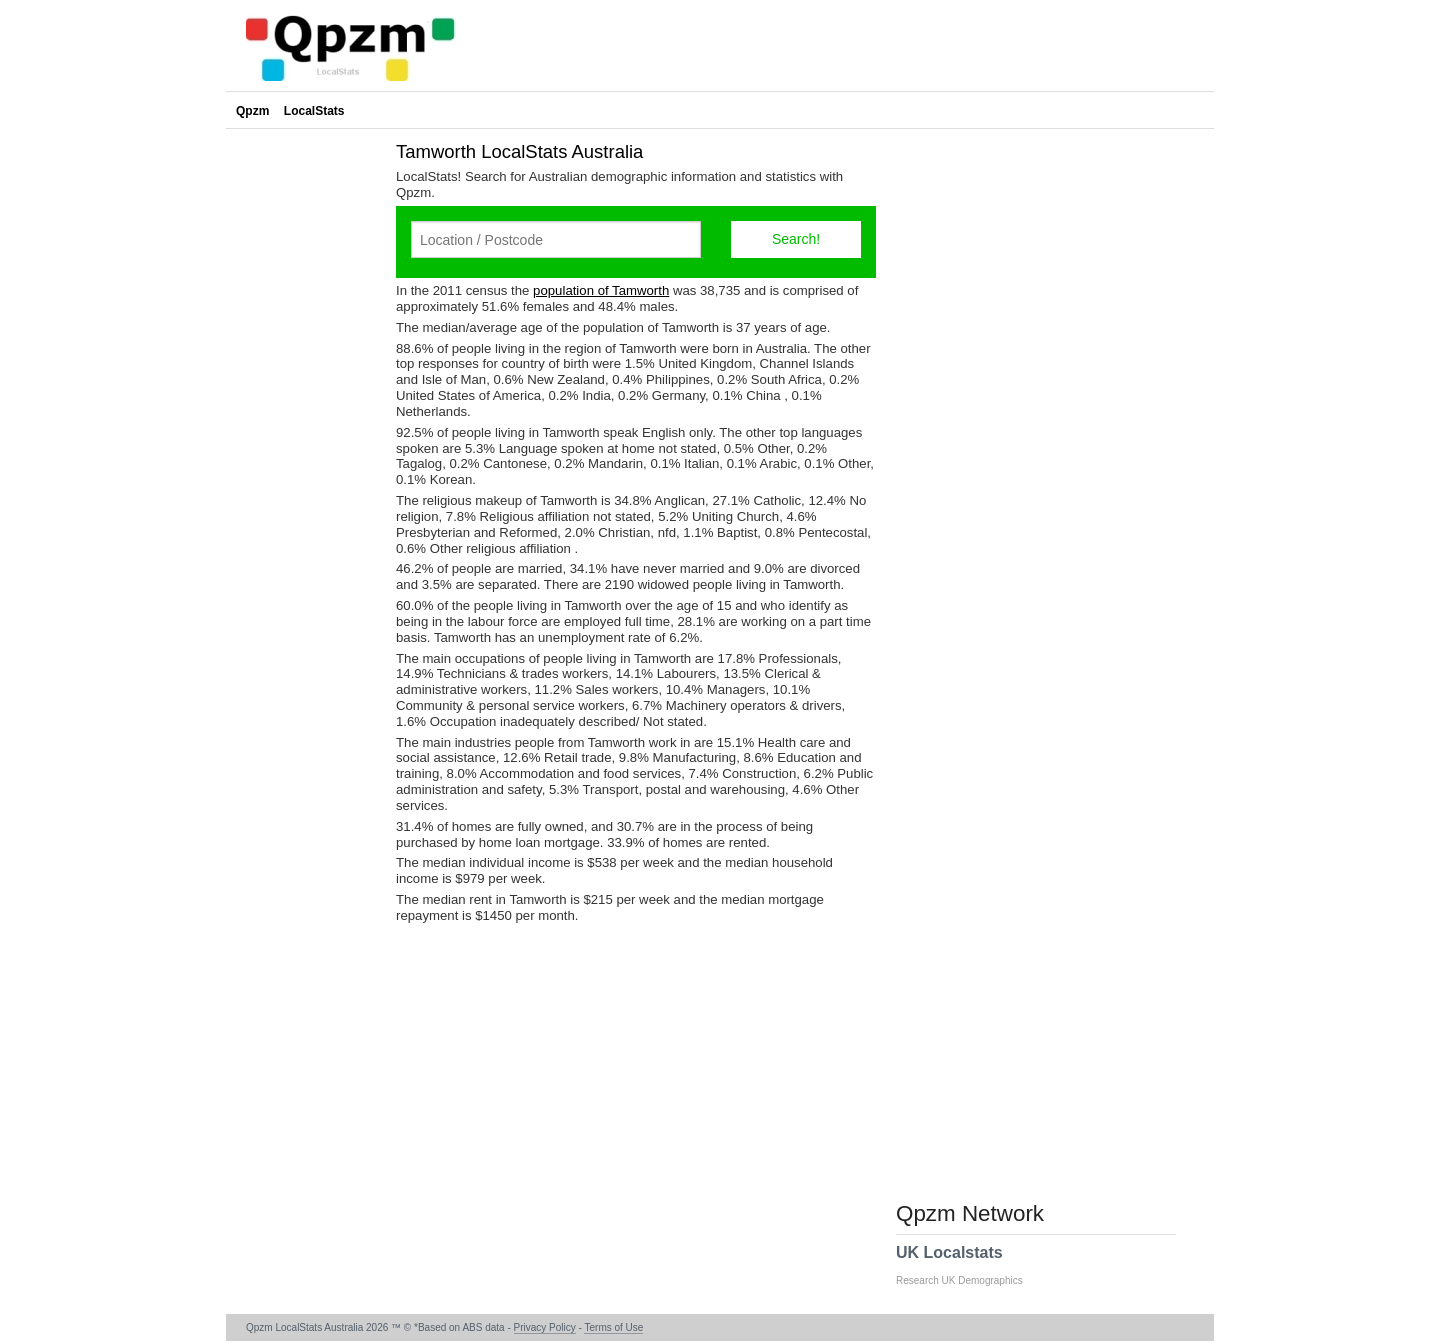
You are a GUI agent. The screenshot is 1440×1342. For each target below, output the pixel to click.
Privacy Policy (545, 1327)
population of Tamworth (601, 290)
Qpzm (252, 111)
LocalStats (314, 111)
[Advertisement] (306, 434)
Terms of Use (613, 1327)
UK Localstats (969, 1265)
